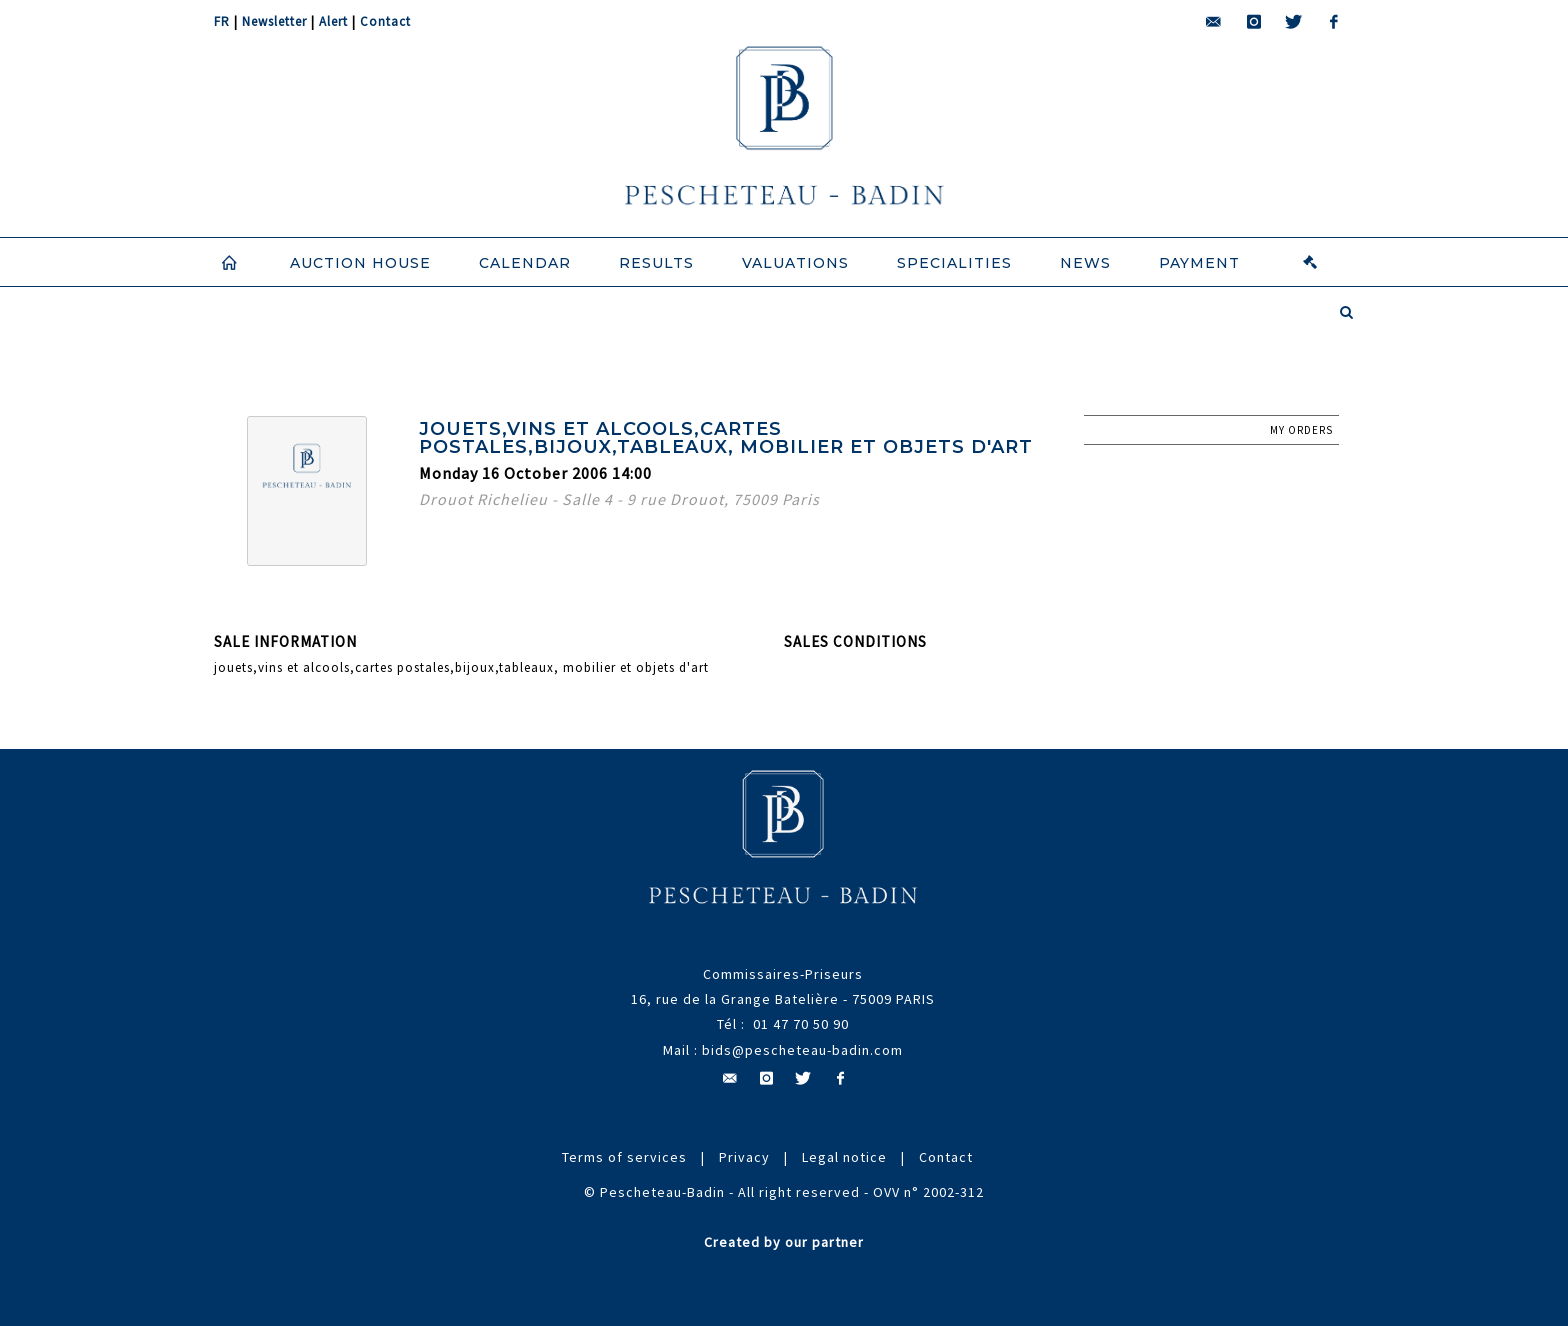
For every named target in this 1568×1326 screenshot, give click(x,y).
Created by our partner (784, 1242)
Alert (333, 21)
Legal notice (844, 1157)
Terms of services (624, 1157)
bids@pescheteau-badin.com (802, 1050)
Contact (385, 21)
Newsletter (274, 21)
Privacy (744, 1157)
